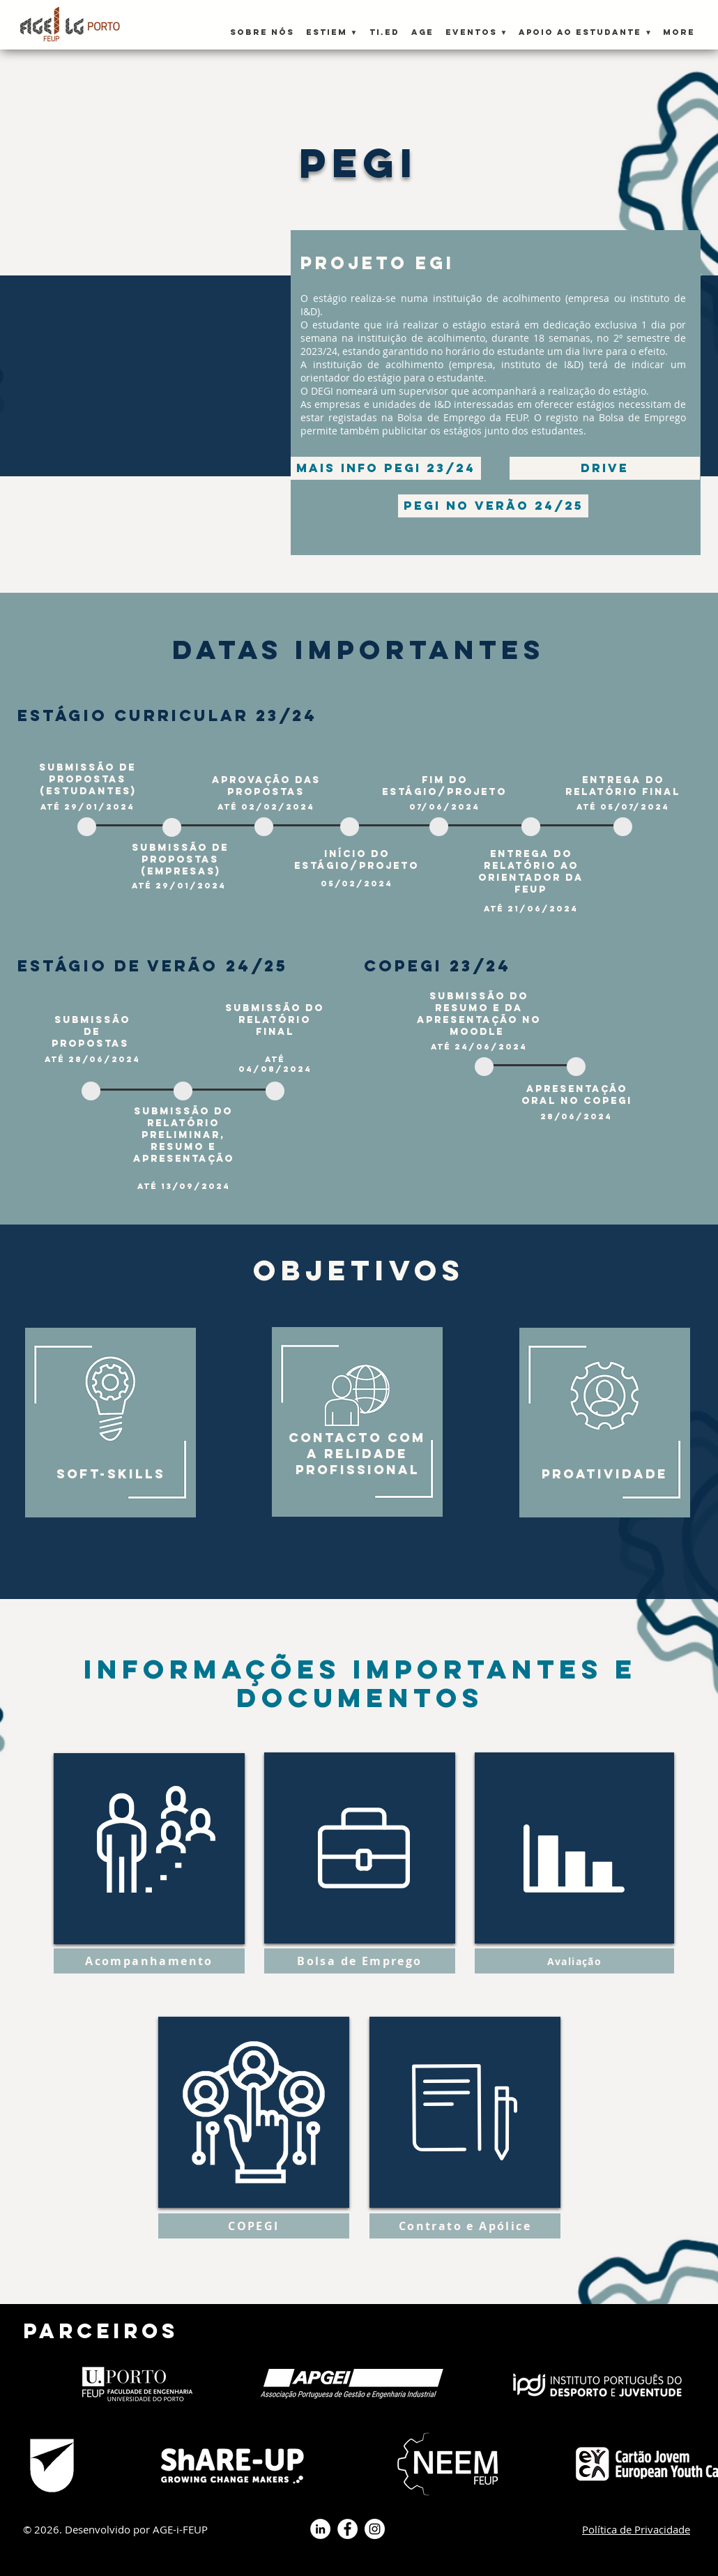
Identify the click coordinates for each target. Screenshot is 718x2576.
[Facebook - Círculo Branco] (347, 2529)
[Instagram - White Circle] (375, 2529)
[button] (331, 25)
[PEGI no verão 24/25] (493, 505)
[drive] (605, 468)
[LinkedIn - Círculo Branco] (320, 2529)
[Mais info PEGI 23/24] (386, 468)
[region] (113, 1416)
